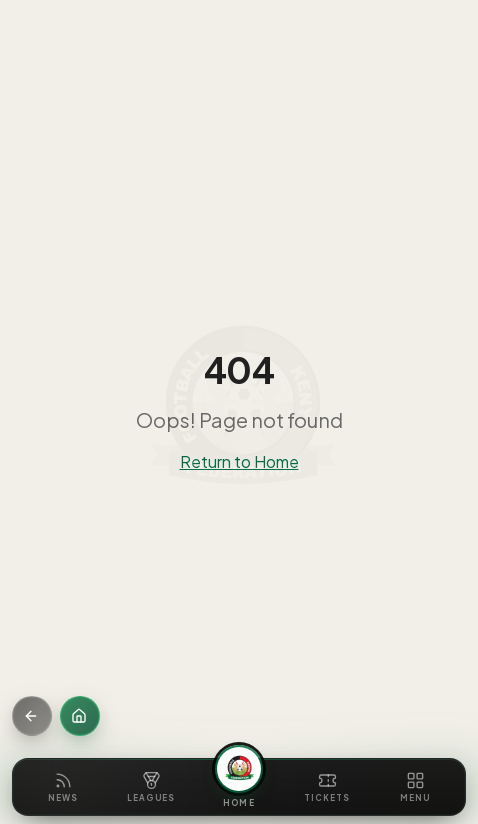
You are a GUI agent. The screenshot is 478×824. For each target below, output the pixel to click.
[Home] (80, 716)
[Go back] (32, 716)
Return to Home (239, 461)
